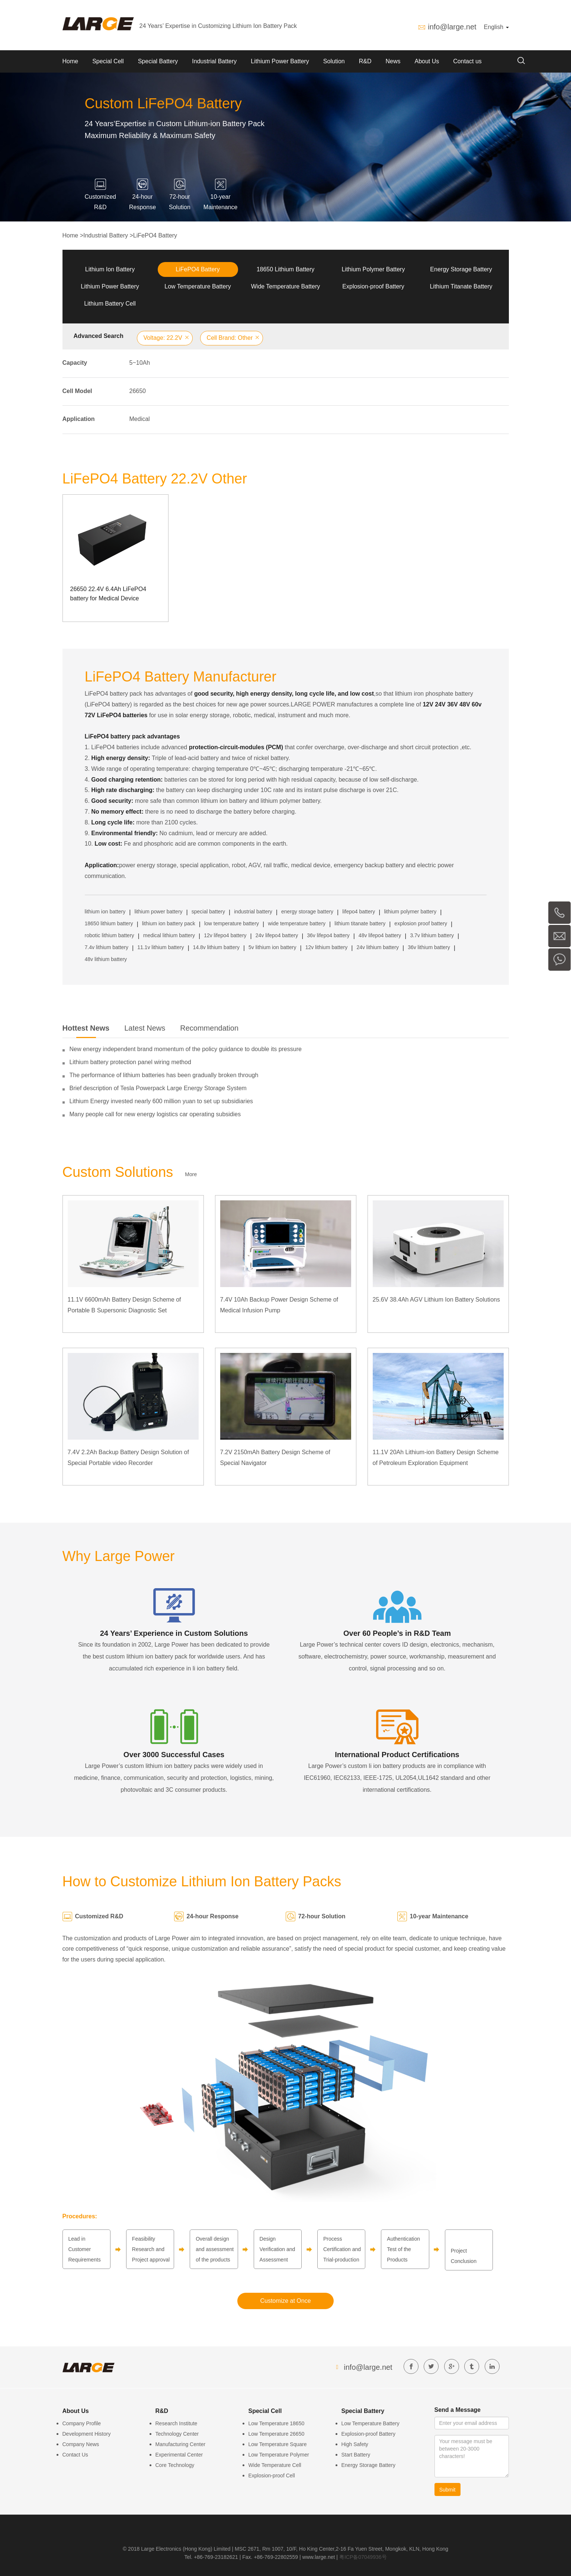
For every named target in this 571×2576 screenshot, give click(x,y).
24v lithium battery (377, 947)
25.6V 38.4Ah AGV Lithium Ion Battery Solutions (436, 1299)
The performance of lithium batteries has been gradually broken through (164, 1075)
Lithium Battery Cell (110, 303)
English (496, 27)
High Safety (354, 2444)
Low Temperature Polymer (278, 2455)
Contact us (467, 61)
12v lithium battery (326, 947)
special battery (208, 911)
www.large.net (318, 2557)
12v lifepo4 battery (225, 935)
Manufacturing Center (180, 2444)
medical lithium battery (169, 935)
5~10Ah (139, 363)
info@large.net (452, 27)
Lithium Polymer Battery (373, 269)
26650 (137, 391)
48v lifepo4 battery (380, 935)
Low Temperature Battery (197, 286)
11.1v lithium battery (160, 947)
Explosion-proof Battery (373, 286)
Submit (447, 2490)
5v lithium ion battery (272, 947)
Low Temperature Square (277, 2444)
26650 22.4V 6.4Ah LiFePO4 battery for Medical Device (108, 594)
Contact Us (75, 2455)
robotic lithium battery (109, 935)
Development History (86, 2434)
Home (70, 61)
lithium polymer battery (410, 911)
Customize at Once (285, 2301)
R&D (365, 61)
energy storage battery (307, 911)
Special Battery (158, 61)
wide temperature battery (296, 923)
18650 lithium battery (109, 923)
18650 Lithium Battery (286, 269)
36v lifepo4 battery (328, 935)
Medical (139, 419)
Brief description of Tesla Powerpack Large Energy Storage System (158, 1088)
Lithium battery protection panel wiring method (130, 1062)
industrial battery (253, 911)
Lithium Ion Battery (110, 269)
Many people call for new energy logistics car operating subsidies (155, 1114)
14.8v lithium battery (216, 947)
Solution (334, 61)
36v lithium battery (429, 947)
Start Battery (355, 2455)
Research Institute (176, 2423)
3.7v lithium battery (432, 935)
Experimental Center (179, 2455)
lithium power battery (158, 911)
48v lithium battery (106, 959)
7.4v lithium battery (107, 947)
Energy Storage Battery (461, 269)
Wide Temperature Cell (274, 2465)
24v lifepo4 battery (277, 935)
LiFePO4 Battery (155, 235)
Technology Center (177, 2434)
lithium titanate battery (359, 923)
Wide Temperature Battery (285, 286)
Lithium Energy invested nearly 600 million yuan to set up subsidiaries (161, 1101)
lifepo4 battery (358, 911)
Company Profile (81, 2423)
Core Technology (175, 2465)
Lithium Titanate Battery (461, 286)
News (392, 61)
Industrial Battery (214, 61)
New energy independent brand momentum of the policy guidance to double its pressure (186, 1049)
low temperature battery (231, 923)
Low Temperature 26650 (276, 2434)
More (191, 1174)
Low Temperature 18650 (276, 2423)
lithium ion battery (105, 911)
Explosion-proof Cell (271, 2475)
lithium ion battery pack (168, 923)
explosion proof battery (420, 923)
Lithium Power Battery (280, 61)
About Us (426, 61)
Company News (80, 2444)
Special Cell (107, 61)
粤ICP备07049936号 (363, 2557)
